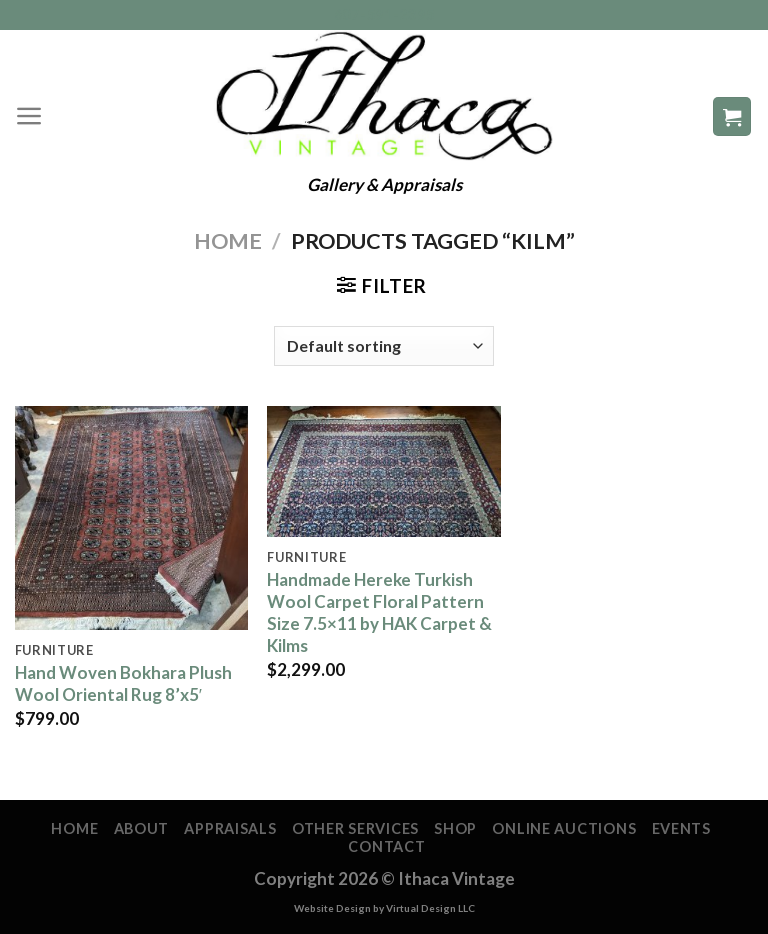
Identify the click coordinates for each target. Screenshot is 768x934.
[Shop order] (384, 346)
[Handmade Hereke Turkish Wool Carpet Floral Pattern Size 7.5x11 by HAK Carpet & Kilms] (383, 471)
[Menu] (29, 116)
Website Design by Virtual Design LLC (384, 908)
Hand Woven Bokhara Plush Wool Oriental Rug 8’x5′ (123, 683)
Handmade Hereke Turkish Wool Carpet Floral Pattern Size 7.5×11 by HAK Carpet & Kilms (379, 612)
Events (681, 828)
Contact (386, 846)
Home (228, 241)
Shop (455, 828)
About (142, 828)
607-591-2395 (384, 14)
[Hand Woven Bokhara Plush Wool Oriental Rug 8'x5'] (131, 518)
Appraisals (230, 828)
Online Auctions (564, 828)
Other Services (355, 828)
